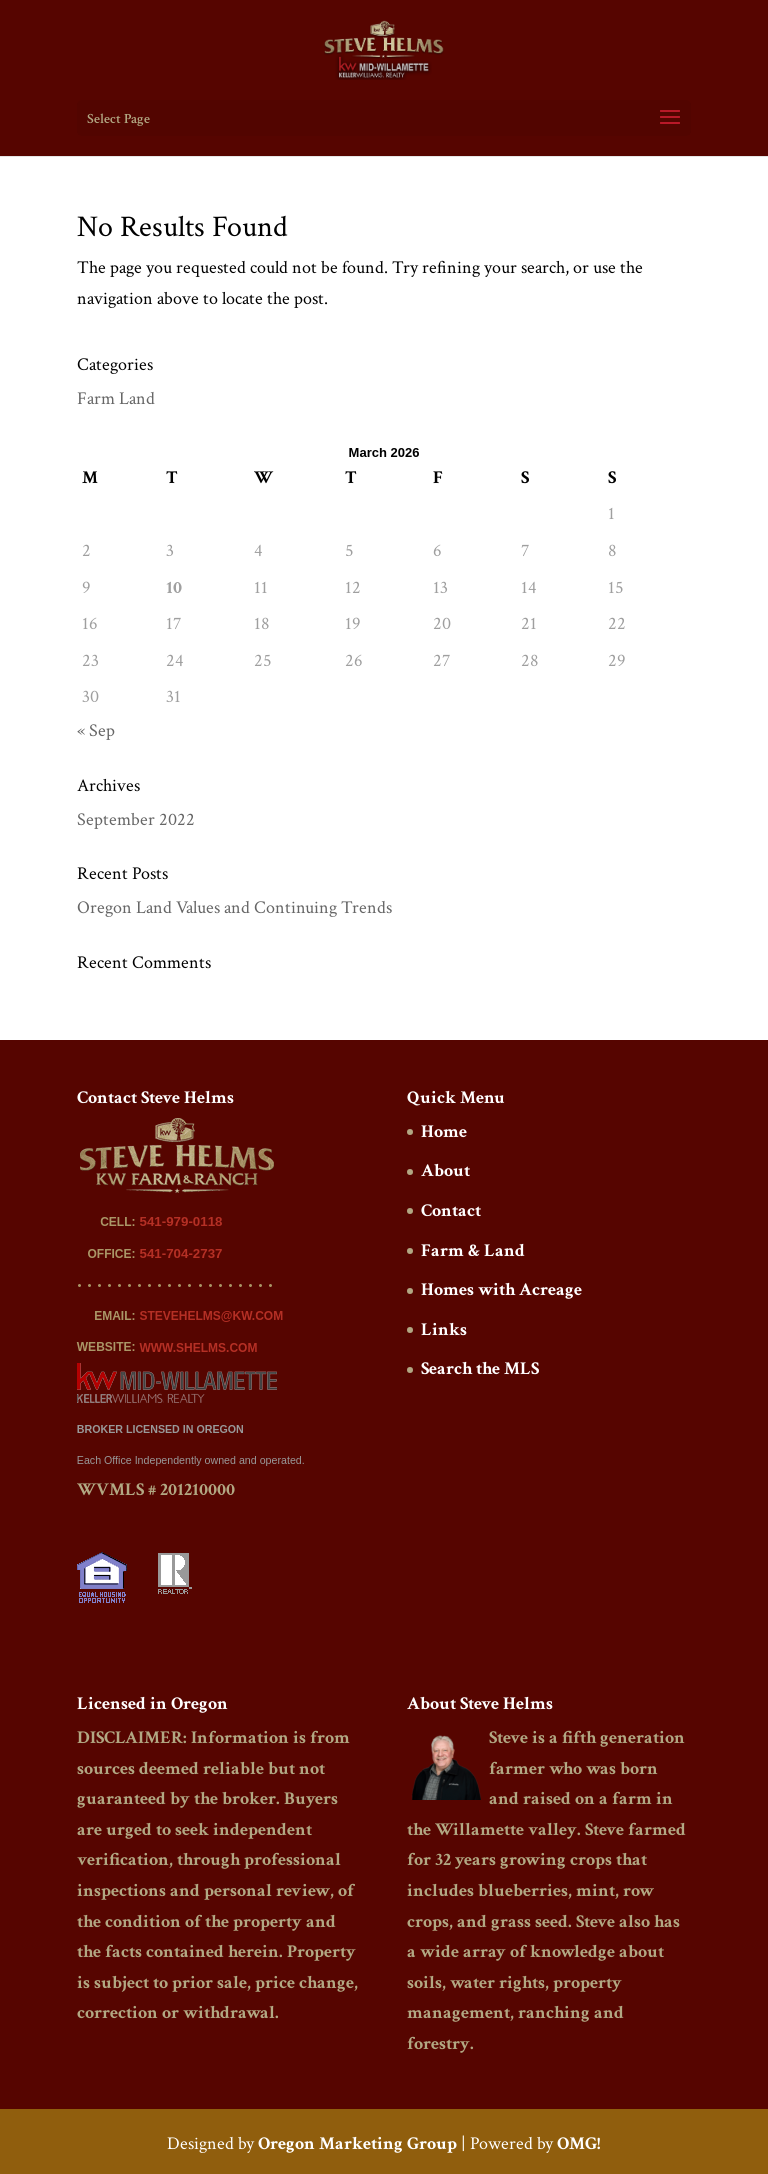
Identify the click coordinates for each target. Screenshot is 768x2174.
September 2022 (136, 819)
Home (444, 1131)
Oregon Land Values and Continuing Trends (234, 907)
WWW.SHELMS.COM (198, 1348)
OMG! (578, 2143)
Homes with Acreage (501, 1289)
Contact (451, 1210)
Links (444, 1329)
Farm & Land (473, 1250)
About (445, 1170)
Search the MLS (480, 1368)
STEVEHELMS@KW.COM (211, 1316)
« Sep (96, 730)
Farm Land (116, 398)
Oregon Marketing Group (357, 2143)
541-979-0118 (180, 1221)
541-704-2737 (180, 1253)
